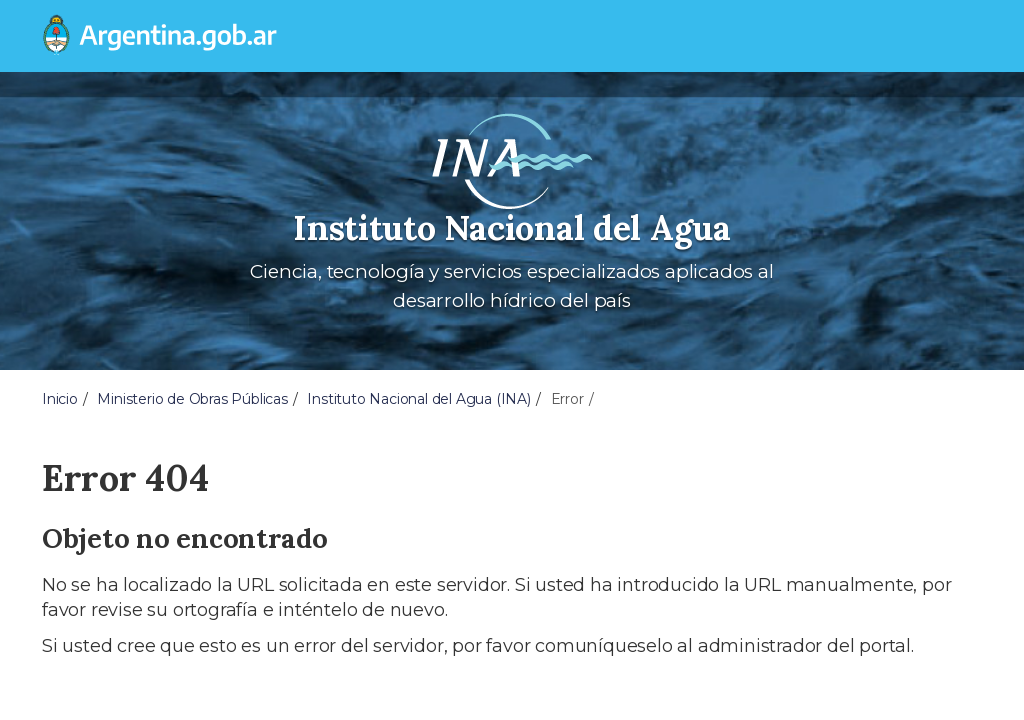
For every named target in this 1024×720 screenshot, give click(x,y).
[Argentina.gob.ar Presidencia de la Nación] (160, 36)
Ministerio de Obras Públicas (192, 399)
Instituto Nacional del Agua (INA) (418, 399)
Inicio (60, 399)
